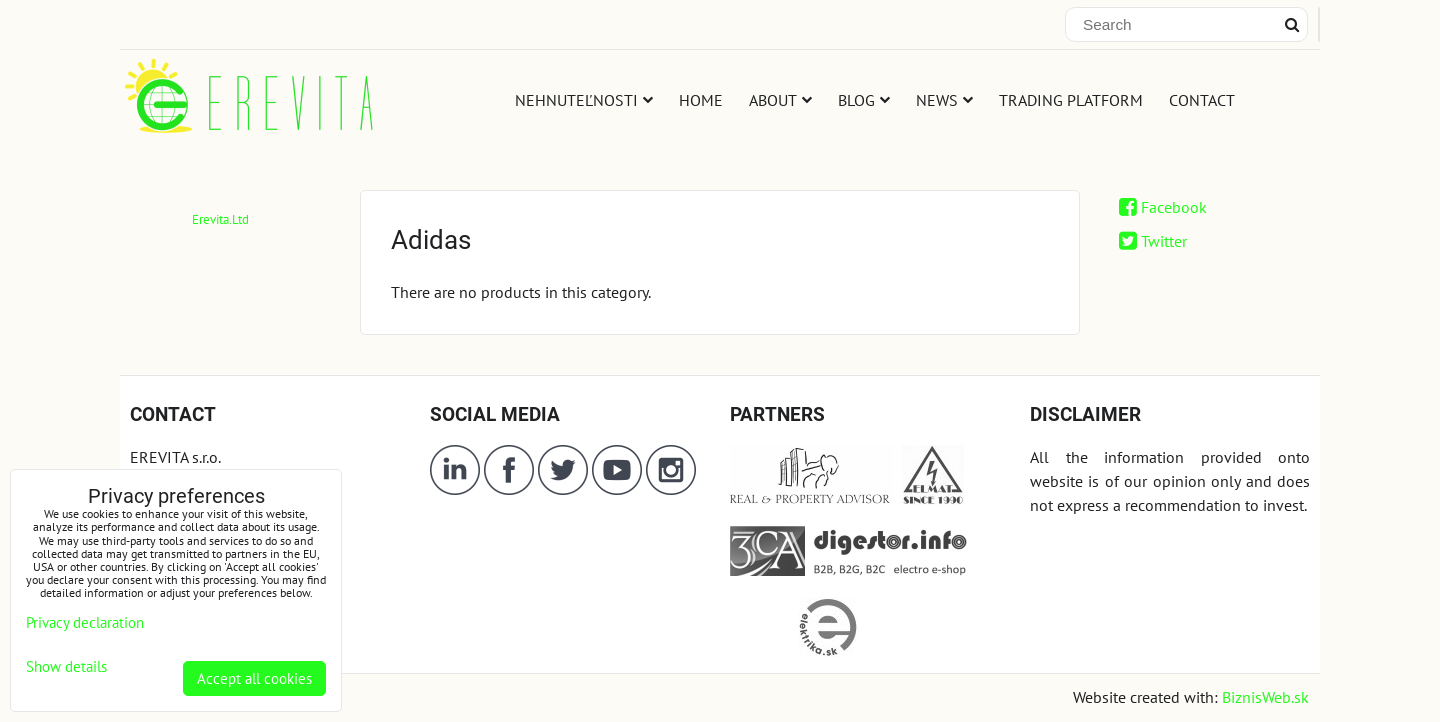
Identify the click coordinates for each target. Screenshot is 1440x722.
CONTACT (1202, 100)
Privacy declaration (85, 622)
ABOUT (780, 100)
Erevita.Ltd (220, 219)
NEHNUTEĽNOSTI (584, 100)
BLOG (864, 100)
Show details (66, 667)
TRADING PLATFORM (1071, 100)
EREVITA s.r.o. (175, 457)
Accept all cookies (254, 678)
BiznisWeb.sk (1265, 697)
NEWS (944, 100)
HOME (701, 100)
